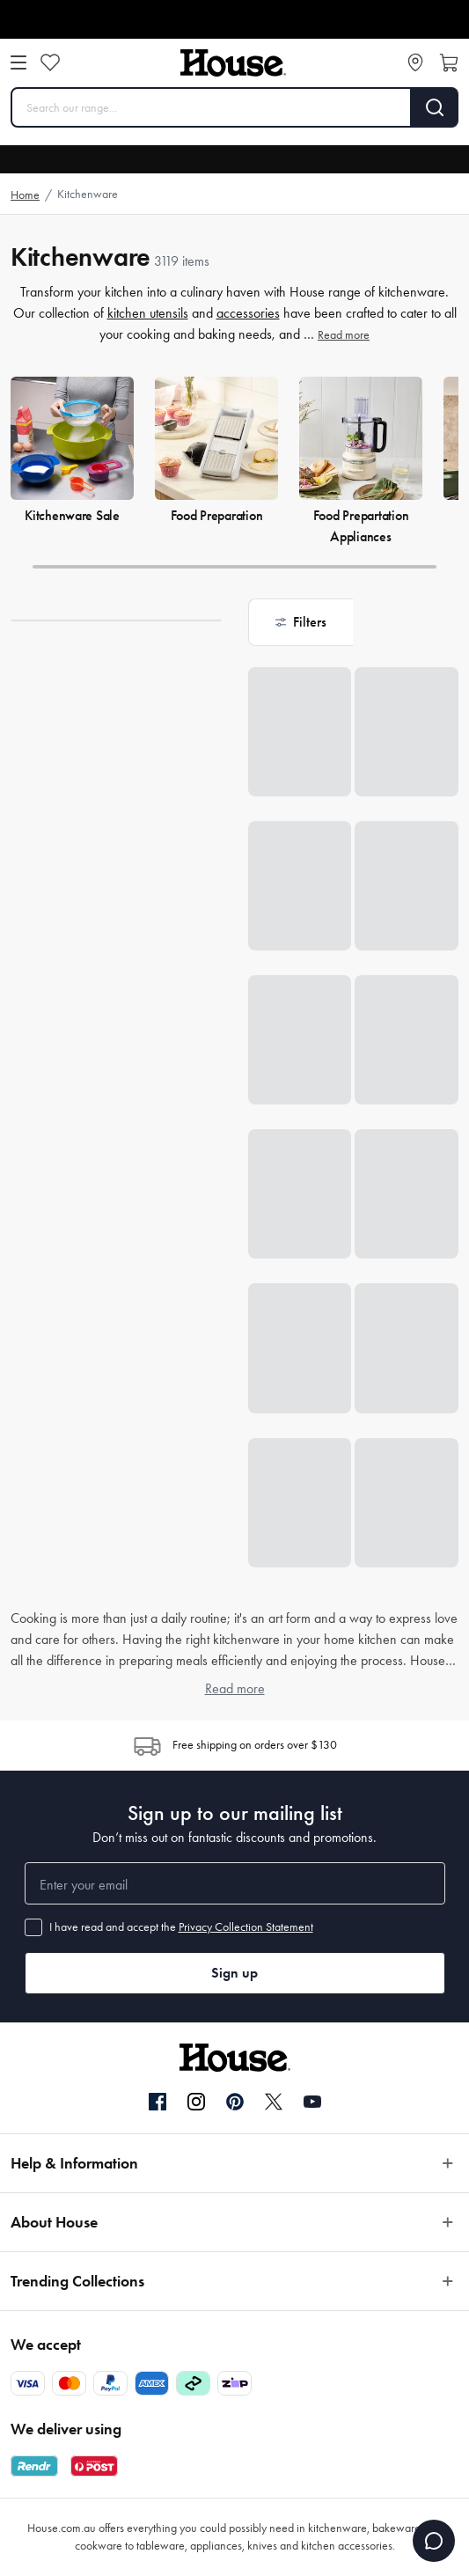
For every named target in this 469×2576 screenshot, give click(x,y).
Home (25, 194)
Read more (344, 334)
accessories (248, 313)
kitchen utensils (147, 313)
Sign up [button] (234, 1972)
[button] (301, 622)
